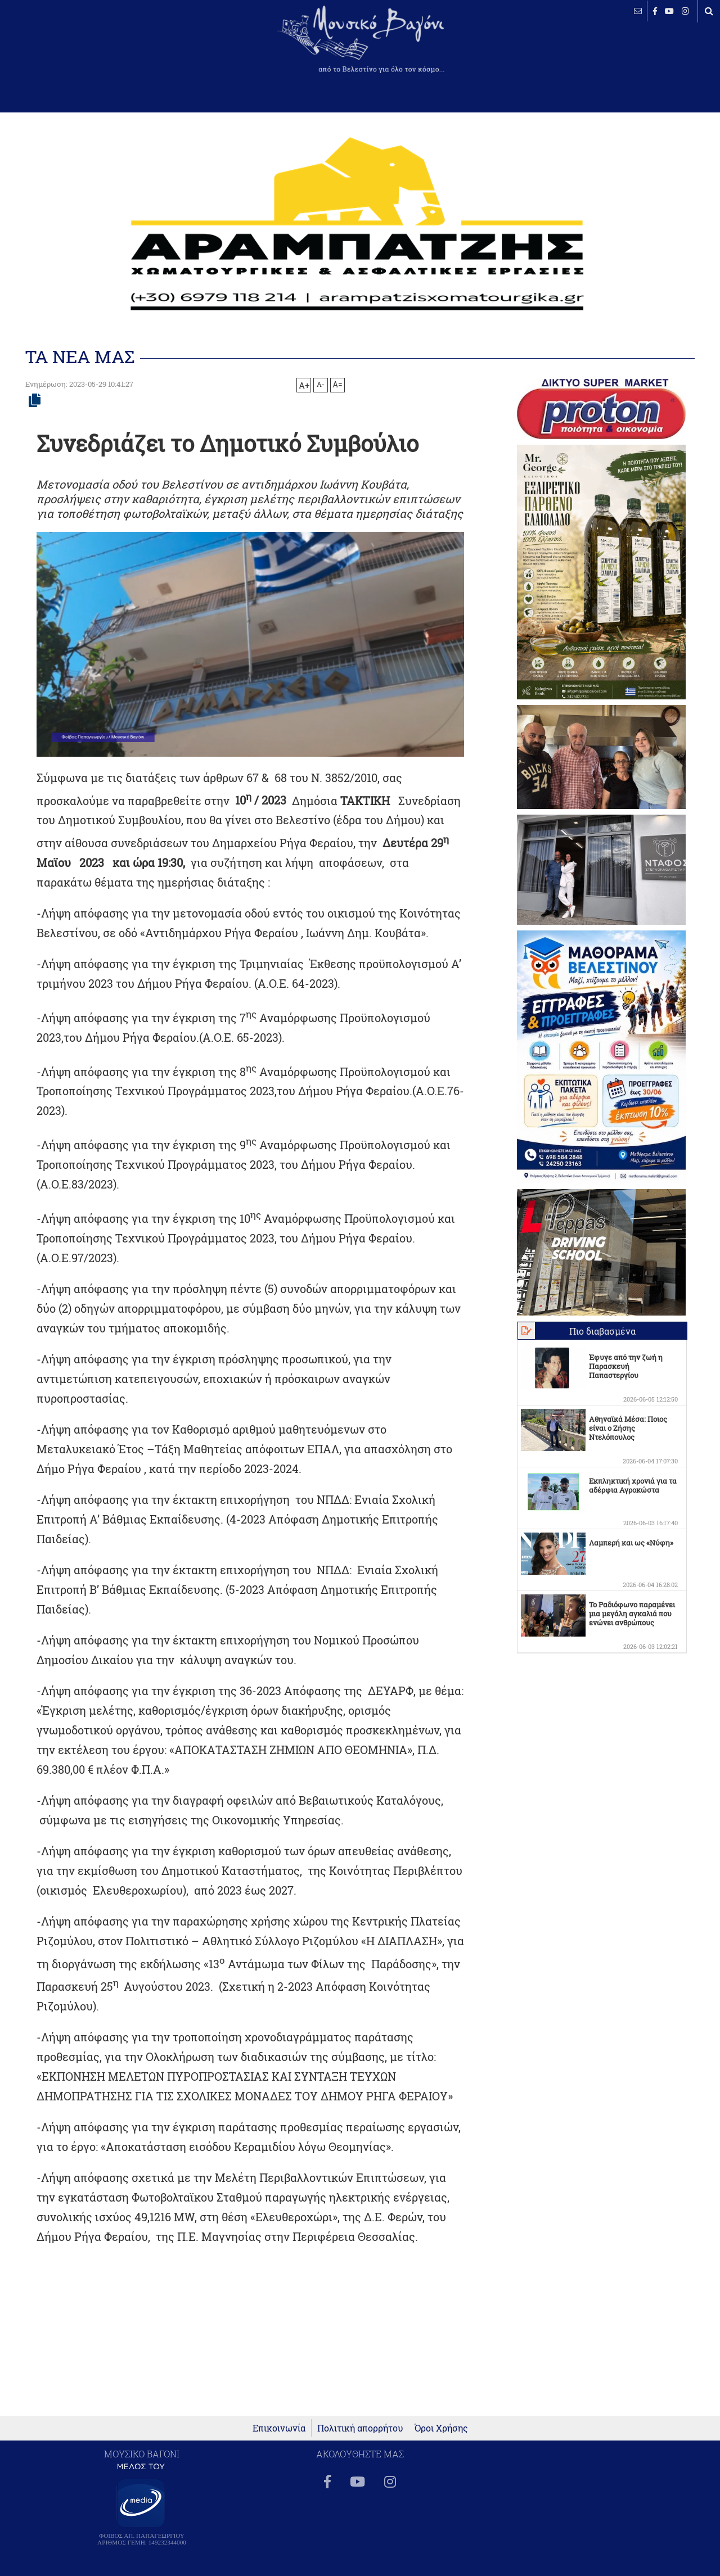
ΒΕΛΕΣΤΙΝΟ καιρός (69, 48)
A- (321, 383)
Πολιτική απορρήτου (360, 2428)
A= (337, 384)
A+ (304, 385)
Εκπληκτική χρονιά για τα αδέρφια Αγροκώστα (633, 1485)
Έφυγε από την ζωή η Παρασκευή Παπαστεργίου (626, 1366)
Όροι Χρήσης (441, 2428)
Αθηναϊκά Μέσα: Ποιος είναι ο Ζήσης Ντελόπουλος (628, 1427)
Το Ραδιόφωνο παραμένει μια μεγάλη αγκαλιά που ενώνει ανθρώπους (632, 1613)
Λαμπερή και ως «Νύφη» (631, 1542)
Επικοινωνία (279, 2428)
